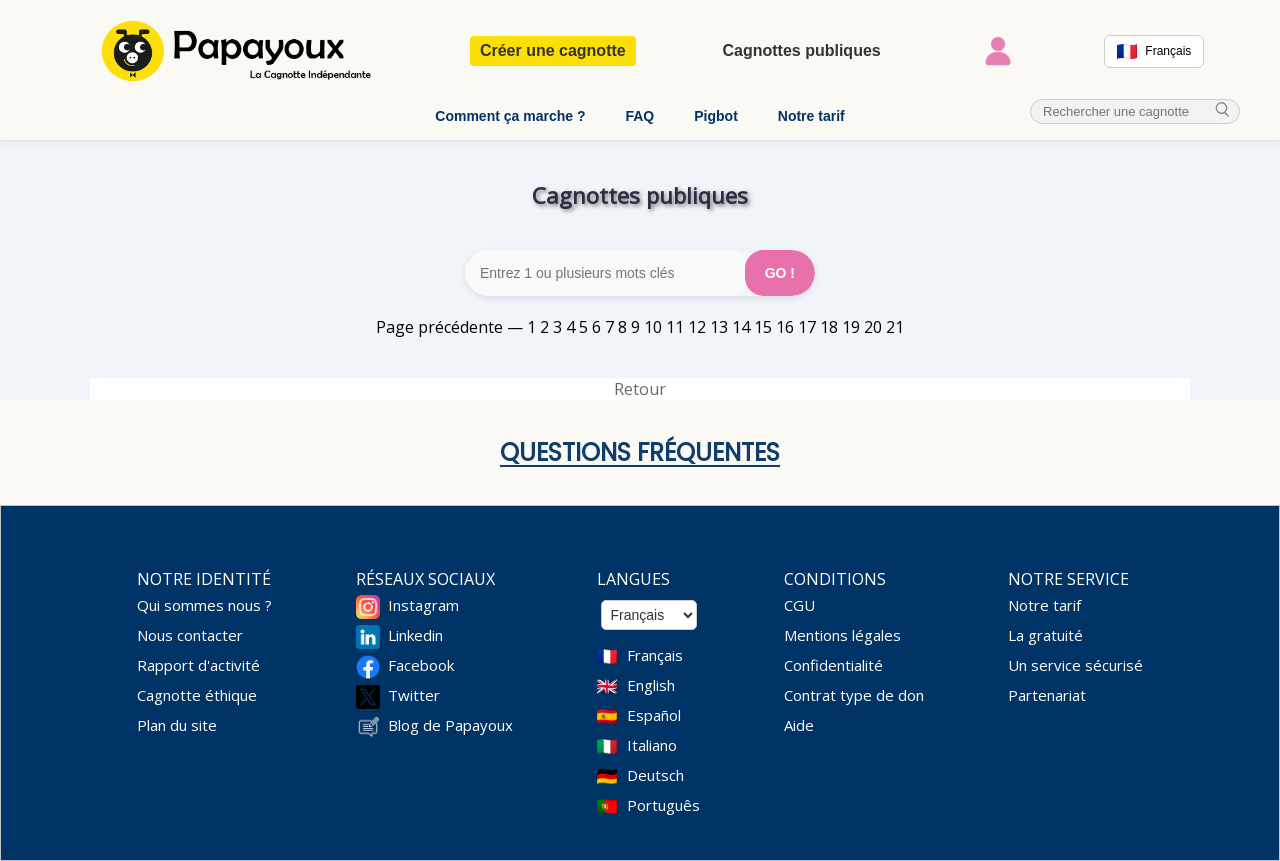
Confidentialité (833, 665)
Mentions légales (842, 635)
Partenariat (1047, 695)
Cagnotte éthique (197, 695)
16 (785, 327)
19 (851, 327)
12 (697, 327)
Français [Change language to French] (655, 655)
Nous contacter (190, 635)
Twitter (414, 695)
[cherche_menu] (1223, 111)
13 (719, 327)
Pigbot (716, 116)
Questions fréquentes (640, 452)
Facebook (421, 665)
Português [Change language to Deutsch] (663, 805)
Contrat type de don (854, 695)
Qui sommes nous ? (204, 605)
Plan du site (177, 725)
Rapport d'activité (198, 665)
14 (741, 327)
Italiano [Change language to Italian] (652, 745)
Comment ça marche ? (510, 116)
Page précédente (439, 327)
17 (807, 327)
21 (895, 327)
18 (829, 327)
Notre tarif (811, 116)
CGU (799, 605)
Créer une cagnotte (553, 50)
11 (675, 327)
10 (653, 327)
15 (763, 327)
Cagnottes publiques (801, 50)
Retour (640, 389)
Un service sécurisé (1075, 665)
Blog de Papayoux (450, 725)
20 (873, 327)
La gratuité (1045, 635)
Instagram (423, 605)
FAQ (639, 116)
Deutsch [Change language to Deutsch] (655, 775)
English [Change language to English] (651, 685)
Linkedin (415, 635)
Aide (799, 725)
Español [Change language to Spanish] (654, 715)
